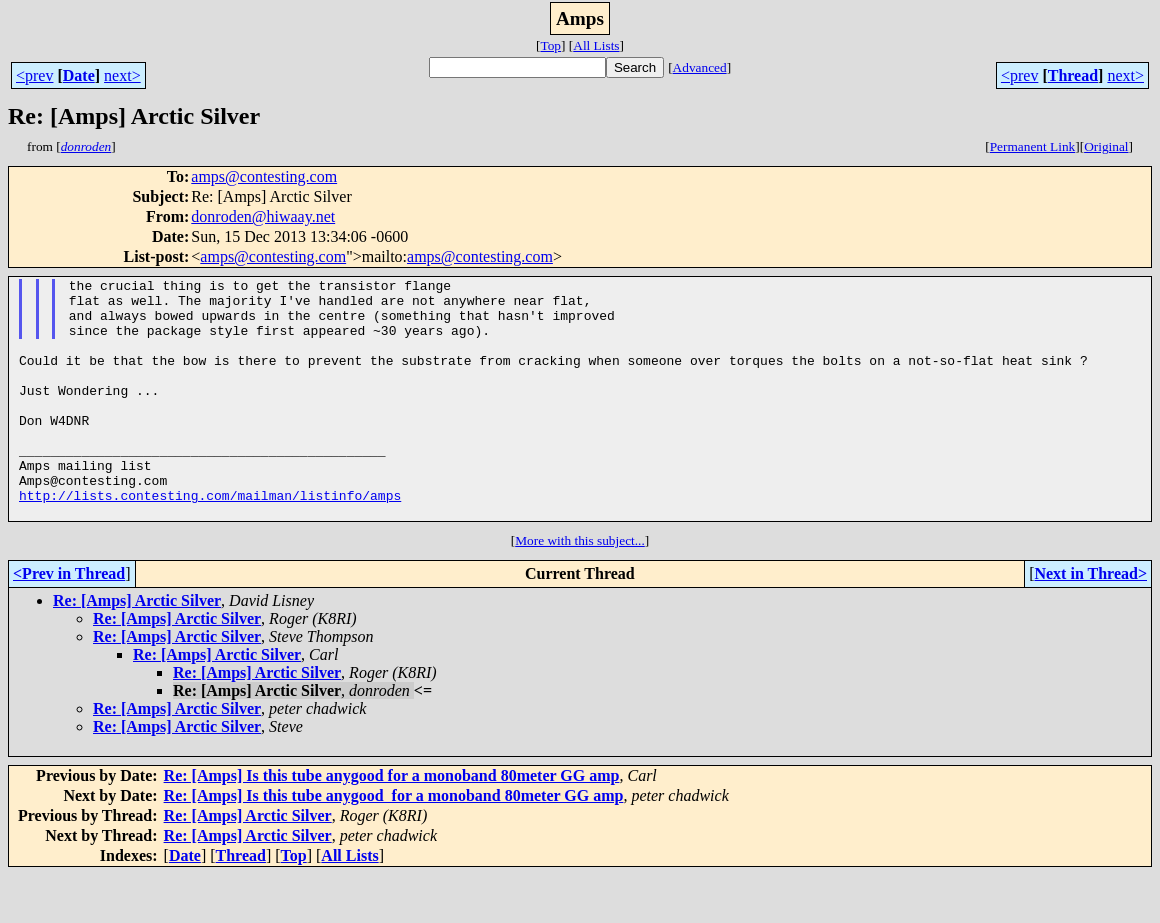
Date (79, 75)
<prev (34, 75)
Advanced (700, 67)
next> (122, 75)
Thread (1073, 75)
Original (1106, 146)
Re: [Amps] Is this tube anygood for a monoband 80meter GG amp (392, 823)
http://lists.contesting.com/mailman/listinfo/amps (210, 540)
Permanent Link (1033, 146)
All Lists (596, 45)
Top (550, 45)
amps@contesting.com (264, 176)
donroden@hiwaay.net (263, 216)
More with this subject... (580, 588)
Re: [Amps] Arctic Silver (137, 648)
